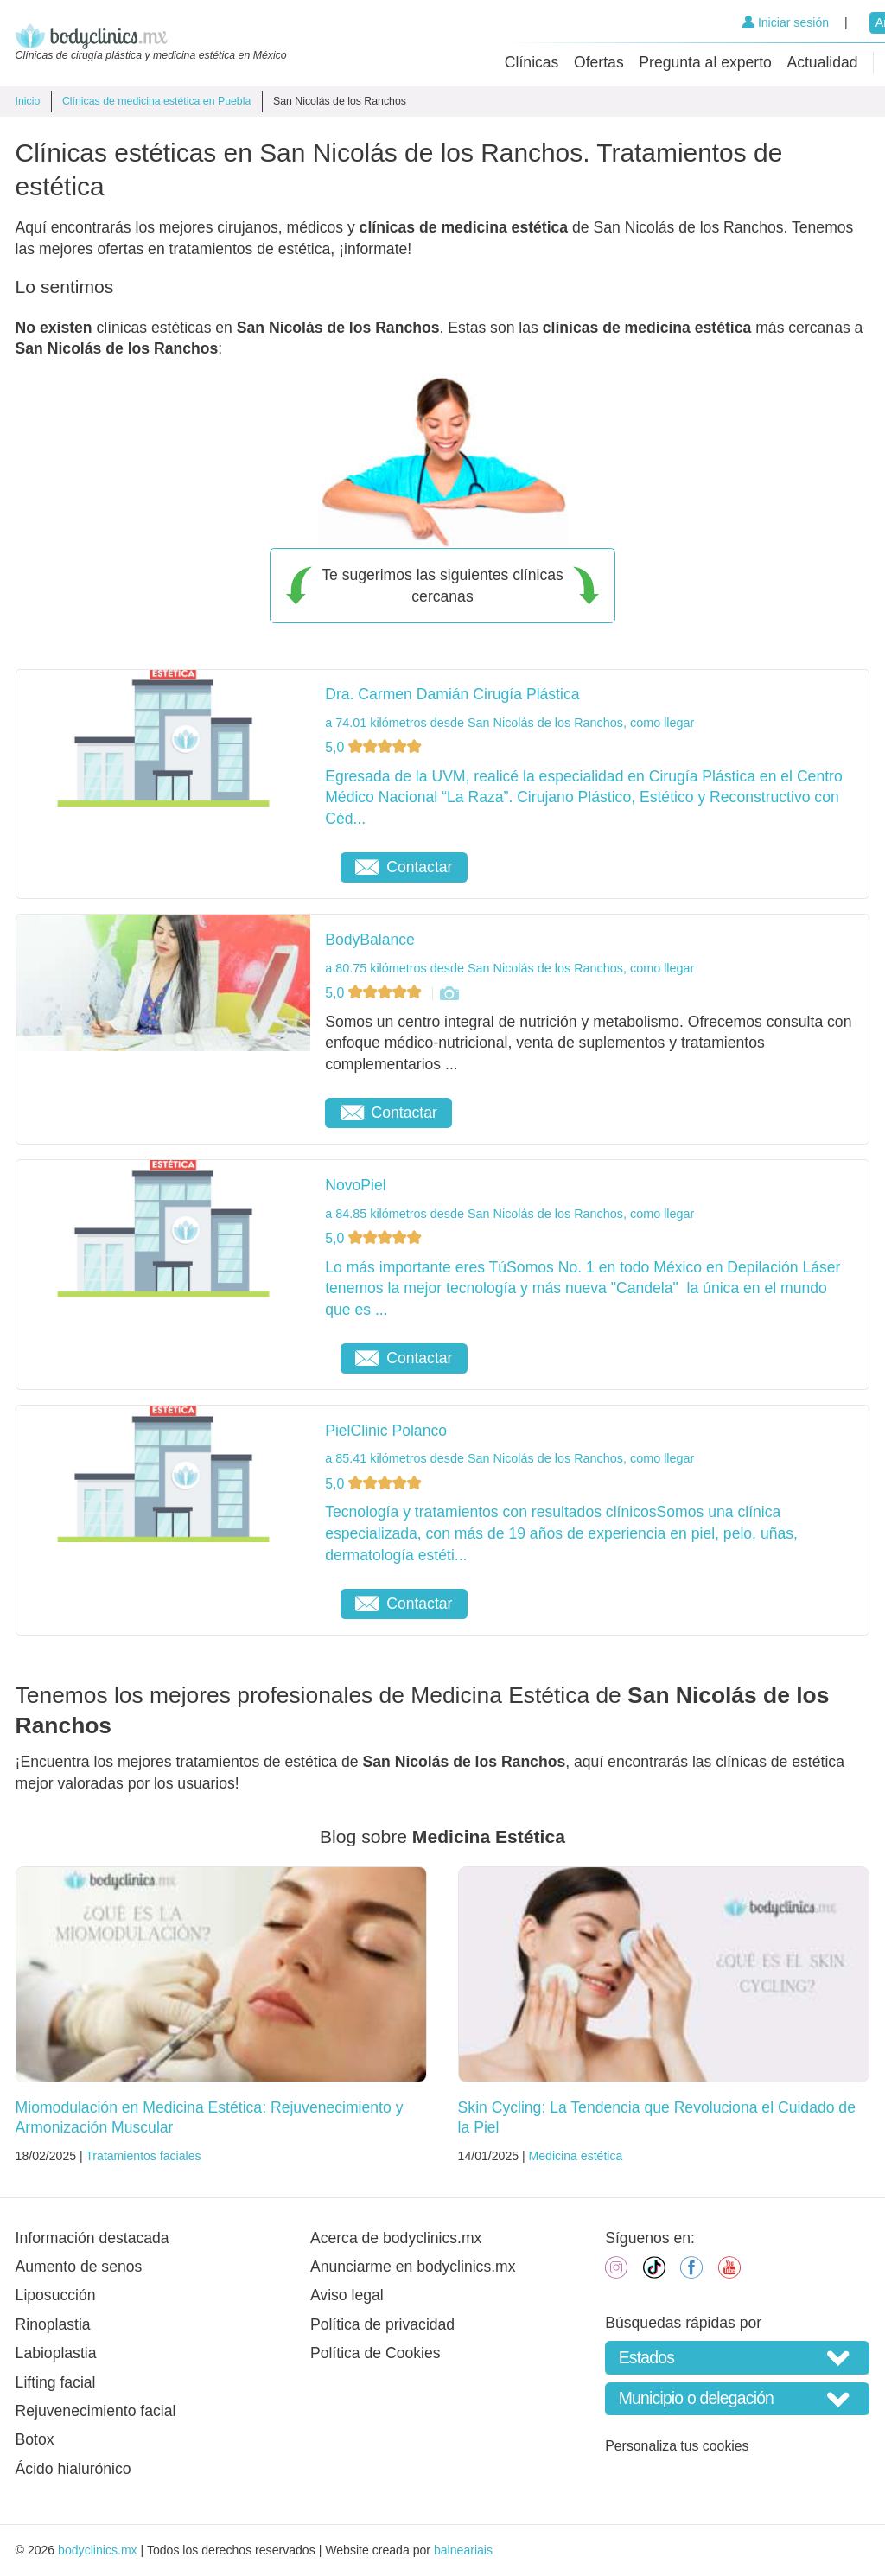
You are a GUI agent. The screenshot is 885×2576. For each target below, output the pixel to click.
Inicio (28, 101)
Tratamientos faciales (143, 2156)
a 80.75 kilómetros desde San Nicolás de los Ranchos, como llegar (509, 968)
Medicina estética (576, 2156)
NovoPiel (355, 1185)
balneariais (463, 2550)
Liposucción (56, 2295)
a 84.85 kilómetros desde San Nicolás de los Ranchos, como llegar (509, 1214)
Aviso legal (347, 2295)
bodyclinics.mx (97, 2550)
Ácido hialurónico (73, 2468)
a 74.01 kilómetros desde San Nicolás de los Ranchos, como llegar (509, 723)
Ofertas (599, 62)
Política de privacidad (382, 2324)
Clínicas (532, 62)
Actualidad (821, 62)
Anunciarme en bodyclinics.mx (413, 2266)
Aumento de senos (79, 2266)
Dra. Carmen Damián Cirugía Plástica (452, 694)
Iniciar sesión (785, 22)
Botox (35, 2439)
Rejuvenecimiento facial (96, 2411)
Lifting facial (56, 2382)
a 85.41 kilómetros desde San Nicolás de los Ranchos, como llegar (509, 1458)
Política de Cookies (375, 2353)
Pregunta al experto (705, 62)
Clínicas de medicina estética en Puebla (156, 101)
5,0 (375, 747)
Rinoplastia (53, 2324)
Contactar (403, 867)
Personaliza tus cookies (676, 2446)
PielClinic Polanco (386, 1430)
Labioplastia (56, 2353)
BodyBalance (370, 939)
